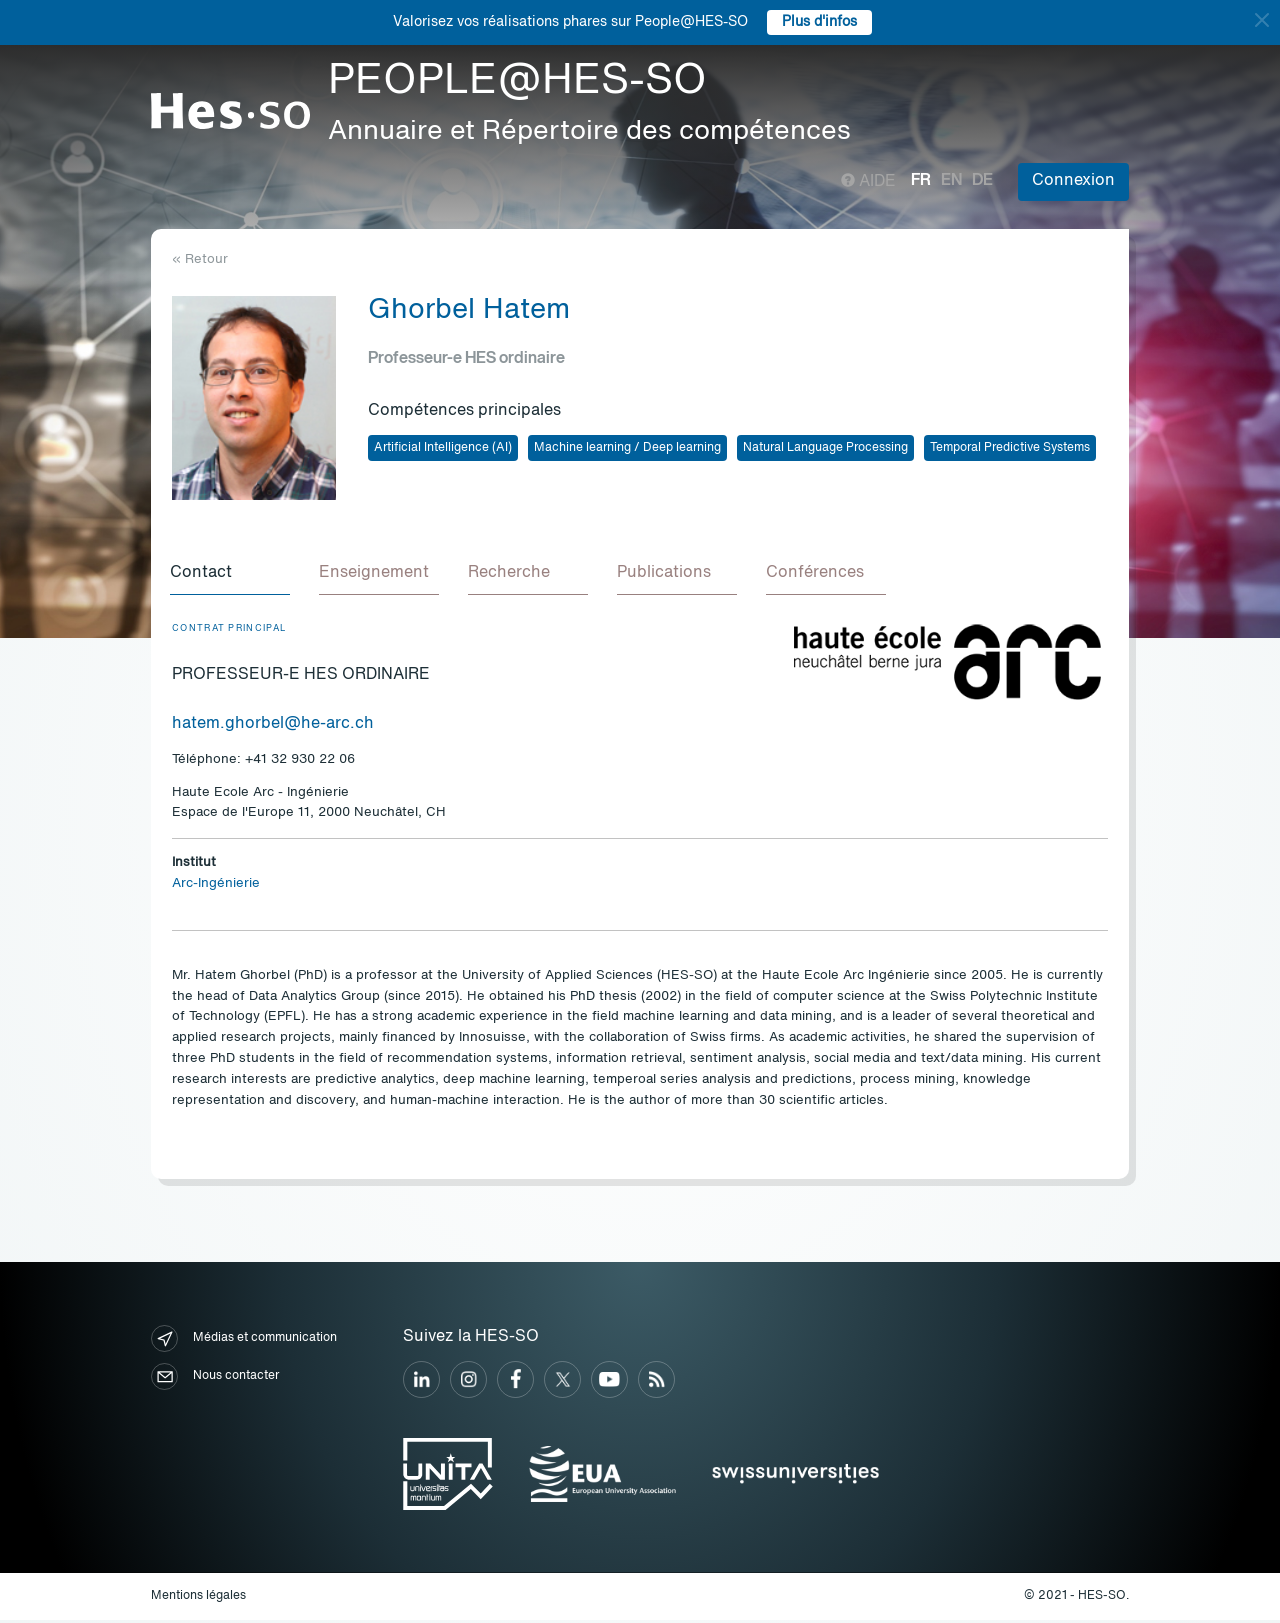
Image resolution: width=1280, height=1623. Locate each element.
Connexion (1073, 181)
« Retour (200, 259)
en (951, 181)
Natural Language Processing (825, 448)
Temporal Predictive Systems (1010, 448)
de (982, 181)
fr (921, 181)
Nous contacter (215, 1379)
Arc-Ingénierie (216, 886)
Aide (868, 182)
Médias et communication (244, 1341)
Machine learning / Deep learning (627, 448)
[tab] (232, 576)
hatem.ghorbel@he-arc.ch (273, 727)
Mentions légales (198, 1599)
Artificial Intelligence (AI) (443, 448)
